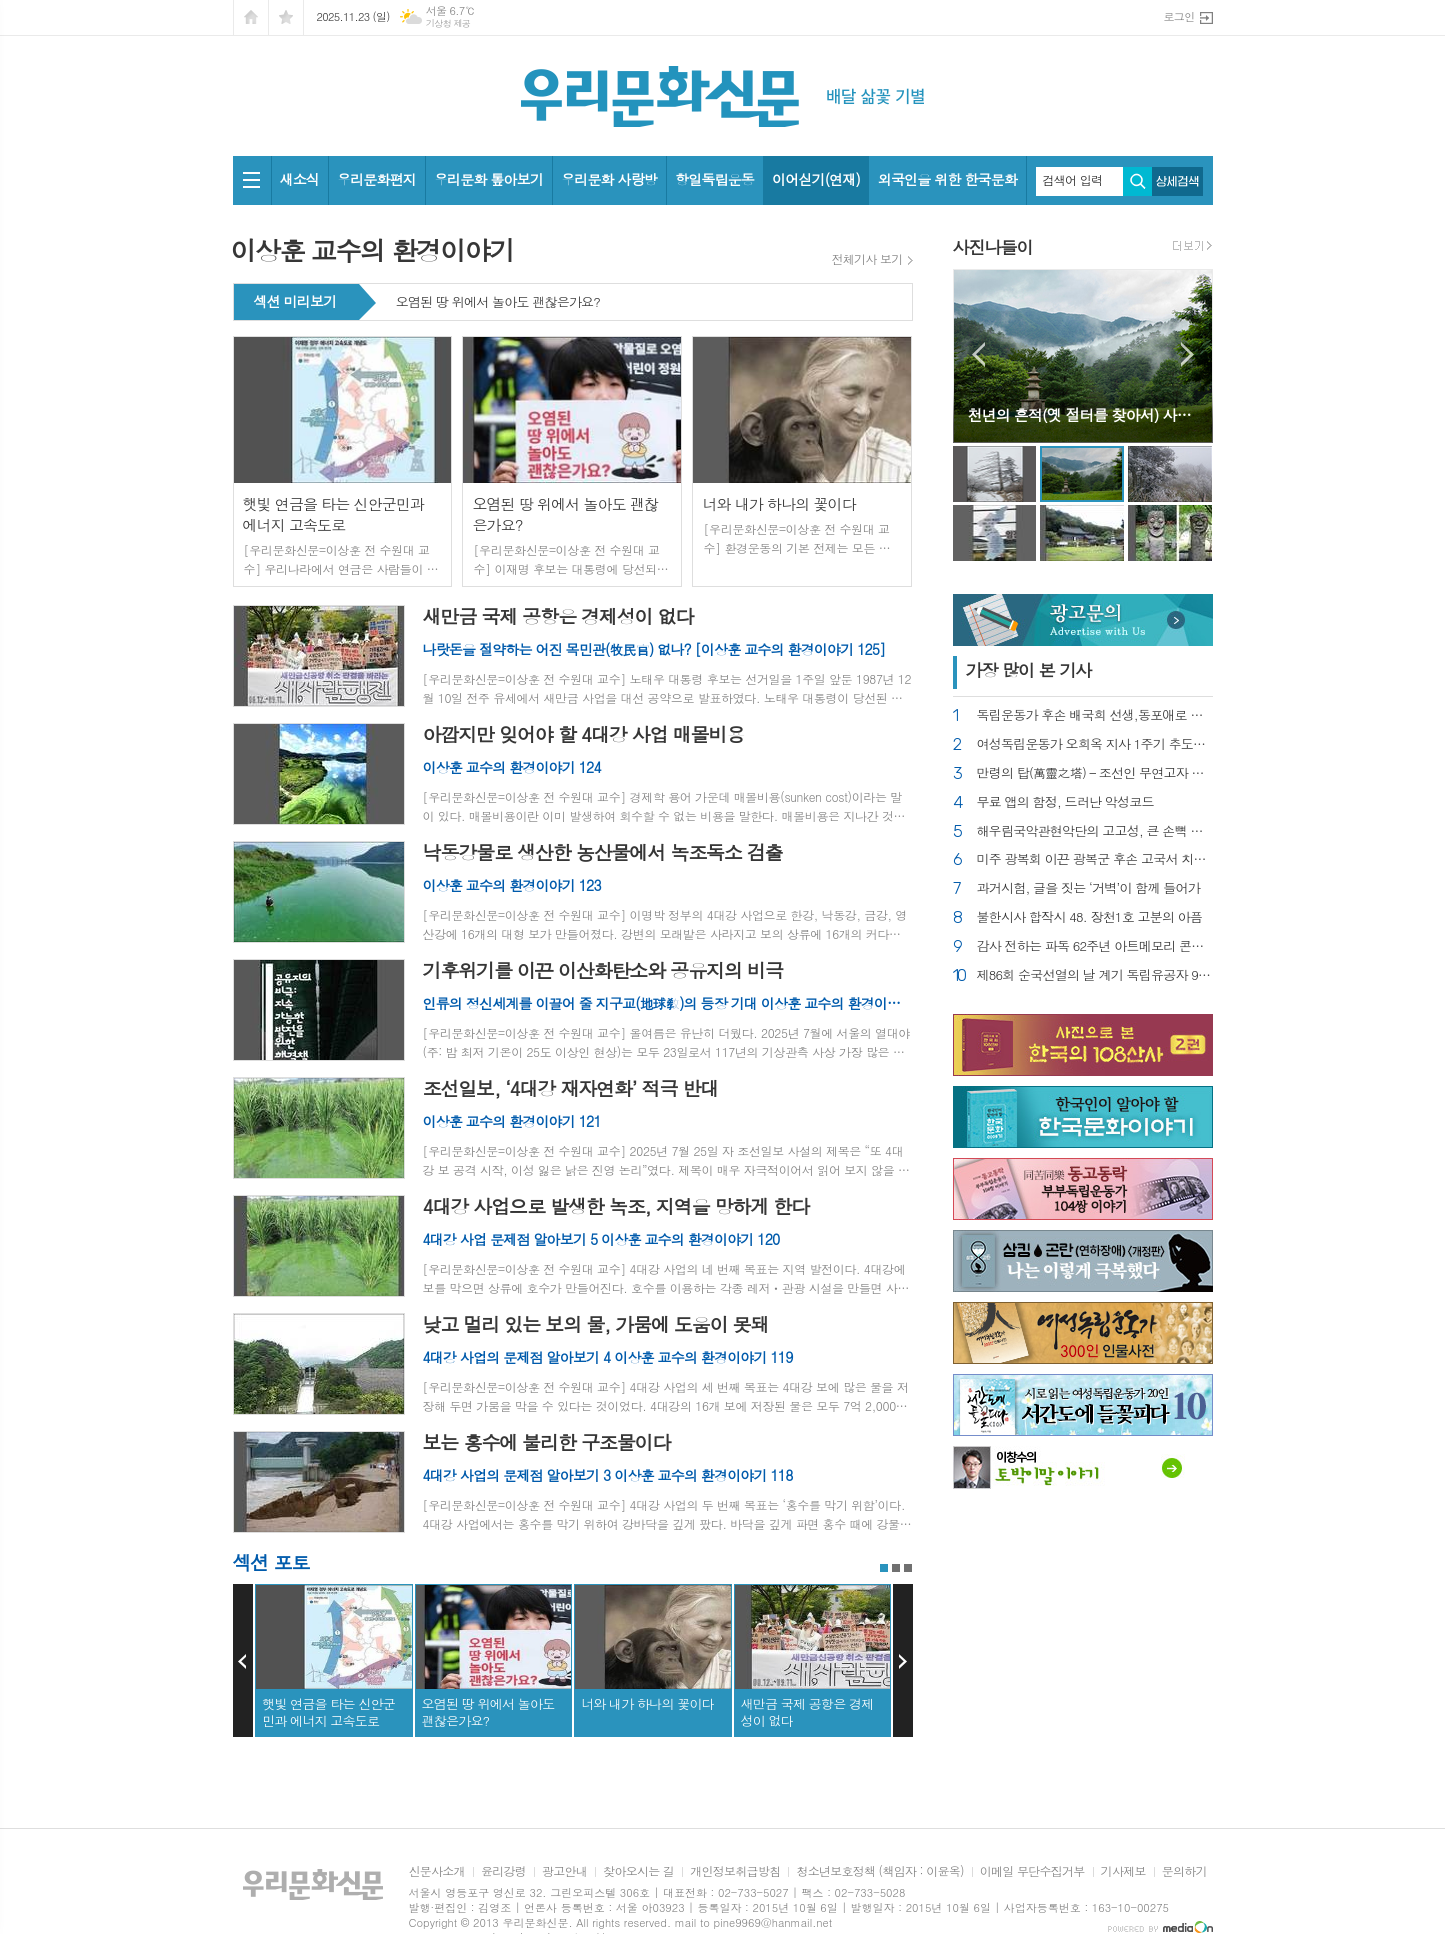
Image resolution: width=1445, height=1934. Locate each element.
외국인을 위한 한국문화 (947, 179)
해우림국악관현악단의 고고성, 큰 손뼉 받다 (1095, 831)
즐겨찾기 (286, 17)
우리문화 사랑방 (609, 179)
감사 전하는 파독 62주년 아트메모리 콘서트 (1095, 946)
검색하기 (1137, 181)
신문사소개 (437, 1871)
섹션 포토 (271, 1561)
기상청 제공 (448, 23)
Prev (243, 1661)
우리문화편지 (376, 179)
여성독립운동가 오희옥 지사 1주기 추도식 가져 (1095, 744)
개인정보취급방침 (735, 1871)
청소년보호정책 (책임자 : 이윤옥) (879, 1871)
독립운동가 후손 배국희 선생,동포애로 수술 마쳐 (1095, 715)
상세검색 (1177, 181)
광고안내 (564, 1871)
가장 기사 (1029, 670)
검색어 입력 (1073, 180)
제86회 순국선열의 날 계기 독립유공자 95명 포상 (1095, 975)
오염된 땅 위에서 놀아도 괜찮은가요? (498, 303)
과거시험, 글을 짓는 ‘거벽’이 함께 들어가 (1088, 888)
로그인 (1178, 16)
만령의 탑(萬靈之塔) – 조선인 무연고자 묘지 (1095, 773)
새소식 (299, 179)
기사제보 (1123, 1871)
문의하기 (1184, 1871)
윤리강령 (503, 1871)
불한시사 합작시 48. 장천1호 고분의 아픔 (1090, 917)
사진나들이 (993, 247)
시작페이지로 (251, 17)
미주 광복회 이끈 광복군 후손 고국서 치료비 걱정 (1095, 859)
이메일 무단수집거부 (1032, 1871)
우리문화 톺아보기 (488, 179)
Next (903, 1661)
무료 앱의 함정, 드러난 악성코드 (1065, 802)
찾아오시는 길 (638, 1871)
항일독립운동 (714, 179)
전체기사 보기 (867, 259)
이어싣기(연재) (816, 179)
